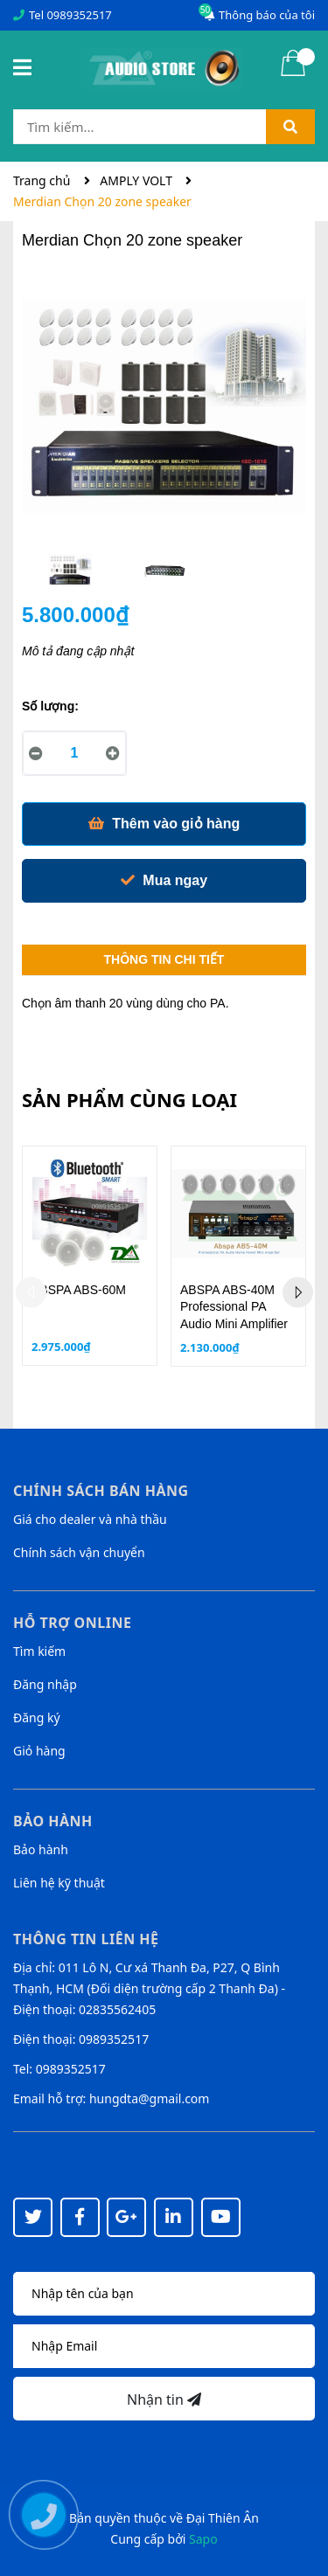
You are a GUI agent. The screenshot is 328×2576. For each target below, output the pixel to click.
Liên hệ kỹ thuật (59, 1882)
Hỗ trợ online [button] (72, 1622)
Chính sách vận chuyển (79, 1552)
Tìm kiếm (39, 1651)
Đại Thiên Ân (222, 2518)
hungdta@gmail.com (149, 2098)
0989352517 (78, 15)
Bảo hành (40, 1849)
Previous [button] (31, 1292)
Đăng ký (36, 1717)
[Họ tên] (164, 2294)
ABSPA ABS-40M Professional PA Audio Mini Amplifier (234, 1307)
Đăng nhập (45, 1684)
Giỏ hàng (39, 1750)
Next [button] (298, 1292)
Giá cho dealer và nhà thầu (90, 1519)
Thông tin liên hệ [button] (86, 1939)
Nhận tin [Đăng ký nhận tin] (164, 2399)
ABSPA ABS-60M (78, 1290)
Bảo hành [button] (53, 1821)
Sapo (203, 2539)
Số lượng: (50, 706)
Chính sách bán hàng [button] (101, 1490)
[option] (69, 575)
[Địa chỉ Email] (164, 2346)
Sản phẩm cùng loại (129, 1099)
